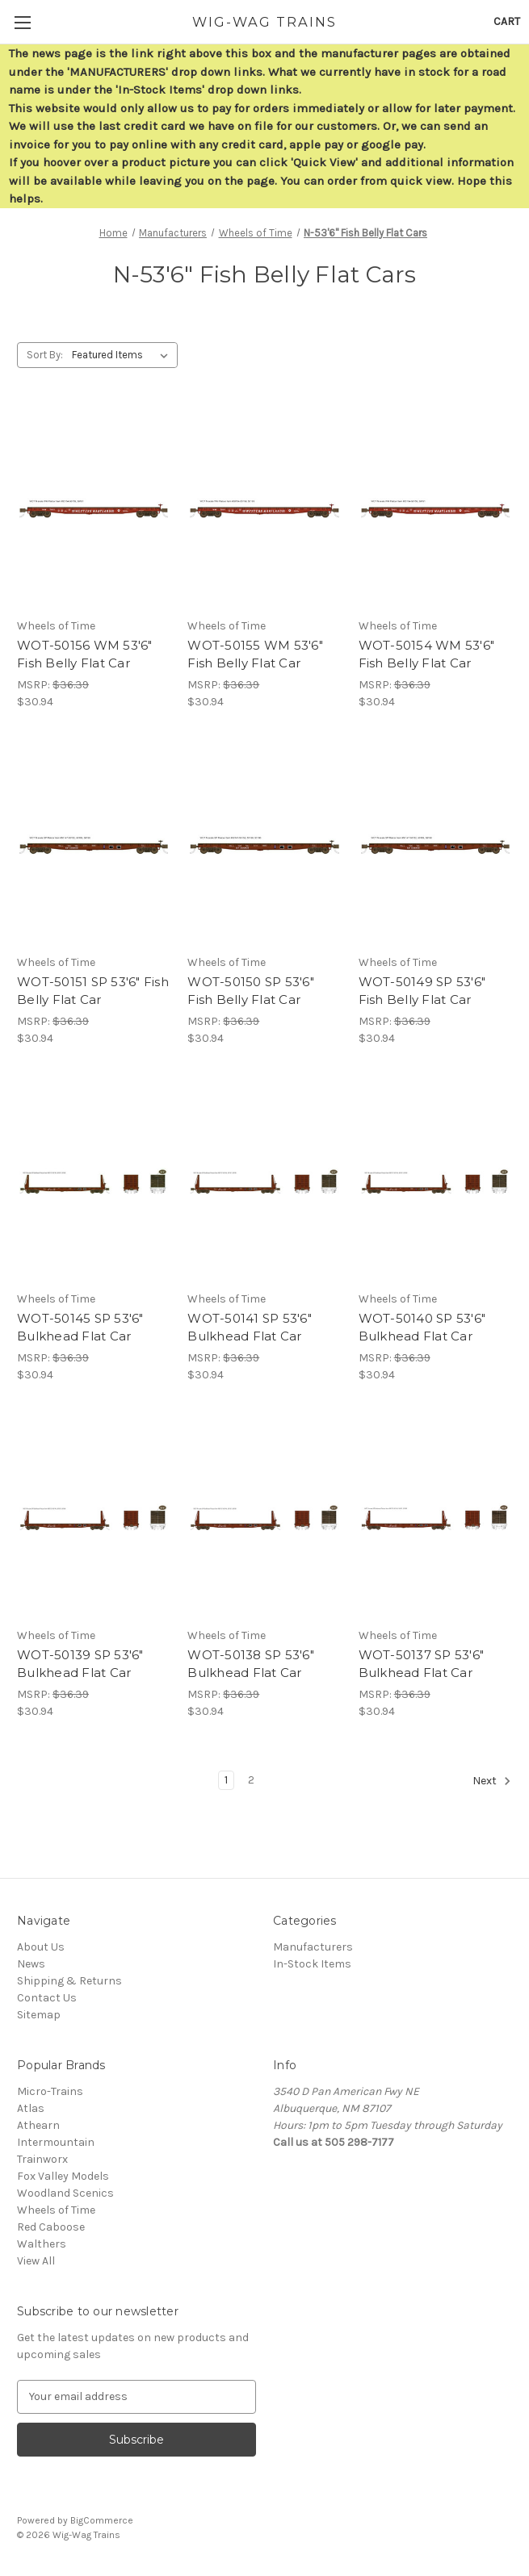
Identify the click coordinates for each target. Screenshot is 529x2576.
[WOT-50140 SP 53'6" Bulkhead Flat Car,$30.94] (435, 1181)
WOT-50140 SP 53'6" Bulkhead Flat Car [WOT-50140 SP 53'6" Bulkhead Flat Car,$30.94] (422, 1327)
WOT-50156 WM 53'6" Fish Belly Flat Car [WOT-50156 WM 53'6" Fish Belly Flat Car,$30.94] (85, 654)
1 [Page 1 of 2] (226, 1780)
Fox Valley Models (63, 2176)
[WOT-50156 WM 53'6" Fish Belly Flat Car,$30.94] (93, 508)
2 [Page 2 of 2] (251, 1780)
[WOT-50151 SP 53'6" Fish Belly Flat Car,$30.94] (93, 844)
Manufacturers (313, 1947)
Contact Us (47, 1998)
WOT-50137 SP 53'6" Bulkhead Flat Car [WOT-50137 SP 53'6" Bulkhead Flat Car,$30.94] (422, 1664)
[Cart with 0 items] (507, 21)
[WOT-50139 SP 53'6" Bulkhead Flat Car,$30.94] (93, 1518)
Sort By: (45, 355)
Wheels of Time (56, 2210)
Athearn (38, 2125)
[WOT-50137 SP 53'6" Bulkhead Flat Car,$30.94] (435, 1518)
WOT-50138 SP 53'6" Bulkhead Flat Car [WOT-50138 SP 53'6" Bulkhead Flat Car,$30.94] (250, 1664)
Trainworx (42, 2159)
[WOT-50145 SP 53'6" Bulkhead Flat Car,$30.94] (93, 1181)
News (31, 1964)
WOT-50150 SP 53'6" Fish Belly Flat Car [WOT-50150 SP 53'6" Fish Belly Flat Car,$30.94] (250, 991)
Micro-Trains (50, 2091)
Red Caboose (51, 2227)
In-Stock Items (312, 1964)
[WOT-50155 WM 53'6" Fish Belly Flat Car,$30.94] (264, 508)
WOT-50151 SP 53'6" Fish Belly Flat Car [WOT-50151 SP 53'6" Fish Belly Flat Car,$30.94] (93, 991)
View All (36, 2261)
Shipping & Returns (69, 1981)
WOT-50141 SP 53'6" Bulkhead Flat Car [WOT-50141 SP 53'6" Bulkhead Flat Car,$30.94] (249, 1327)
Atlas (30, 2108)
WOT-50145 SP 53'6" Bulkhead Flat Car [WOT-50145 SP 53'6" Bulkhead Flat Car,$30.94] (80, 1327)
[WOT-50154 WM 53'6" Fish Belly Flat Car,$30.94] (435, 508)
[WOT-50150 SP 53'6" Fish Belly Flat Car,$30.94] (264, 844)
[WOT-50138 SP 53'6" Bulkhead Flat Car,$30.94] (264, 1518)
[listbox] (123, 355)
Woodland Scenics (65, 2193)
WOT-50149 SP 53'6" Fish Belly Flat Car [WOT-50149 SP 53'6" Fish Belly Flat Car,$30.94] (422, 991)
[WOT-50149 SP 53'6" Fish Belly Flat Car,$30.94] (435, 844)
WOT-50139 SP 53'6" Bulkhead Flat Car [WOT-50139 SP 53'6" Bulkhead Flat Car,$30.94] (80, 1664)
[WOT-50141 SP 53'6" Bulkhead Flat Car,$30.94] (264, 1181)
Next (491, 1781)
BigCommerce (101, 2520)
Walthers (41, 2244)
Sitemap (39, 2015)
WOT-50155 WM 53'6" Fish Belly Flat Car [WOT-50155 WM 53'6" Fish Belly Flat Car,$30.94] (255, 654)
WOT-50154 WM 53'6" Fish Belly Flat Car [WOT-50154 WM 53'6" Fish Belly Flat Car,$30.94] (427, 654)
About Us (41, 1947)
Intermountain (55, 2142)
